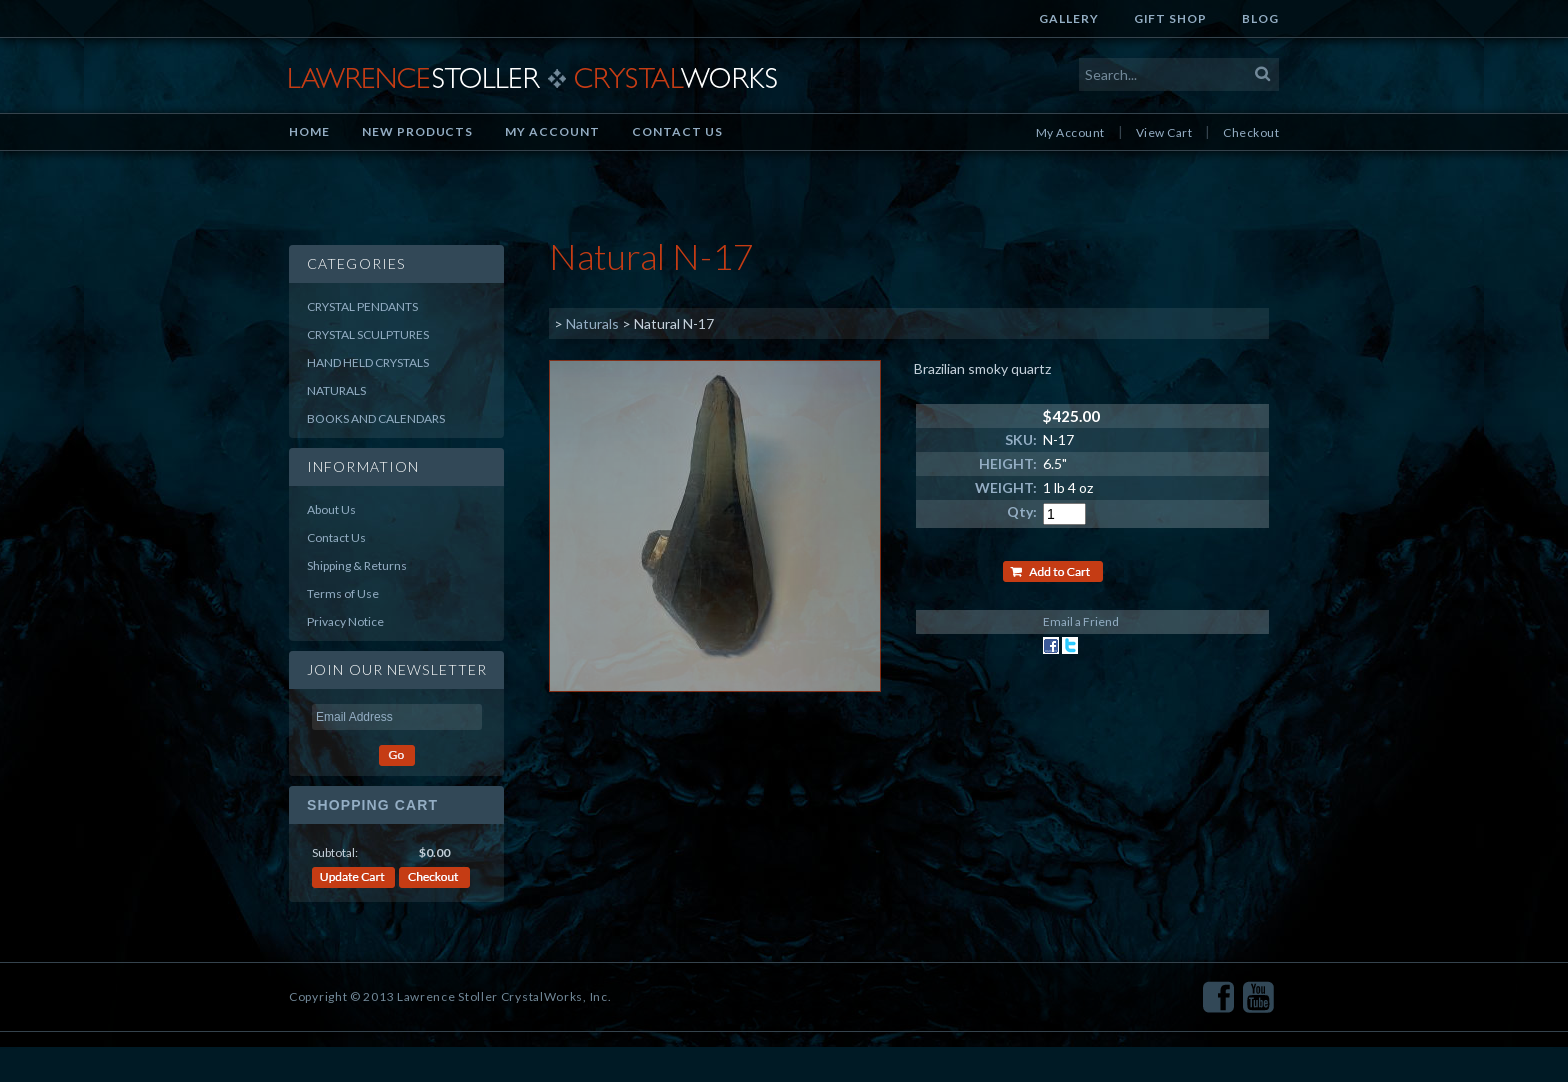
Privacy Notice (345, 621)
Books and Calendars (376, 418)
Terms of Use (343, 593)
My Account (552, 131)
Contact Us (677, 131)
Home (309, 131)
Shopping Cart (372, 805)
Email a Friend (1081, 621)
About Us (331, 509)
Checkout (1251, 132)
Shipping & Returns (357, 565)
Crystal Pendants (362, 306)
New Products (418, 131)
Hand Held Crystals (368, 362)
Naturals (336, 390)
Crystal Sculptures (368, 334)
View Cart (1164, 132)
